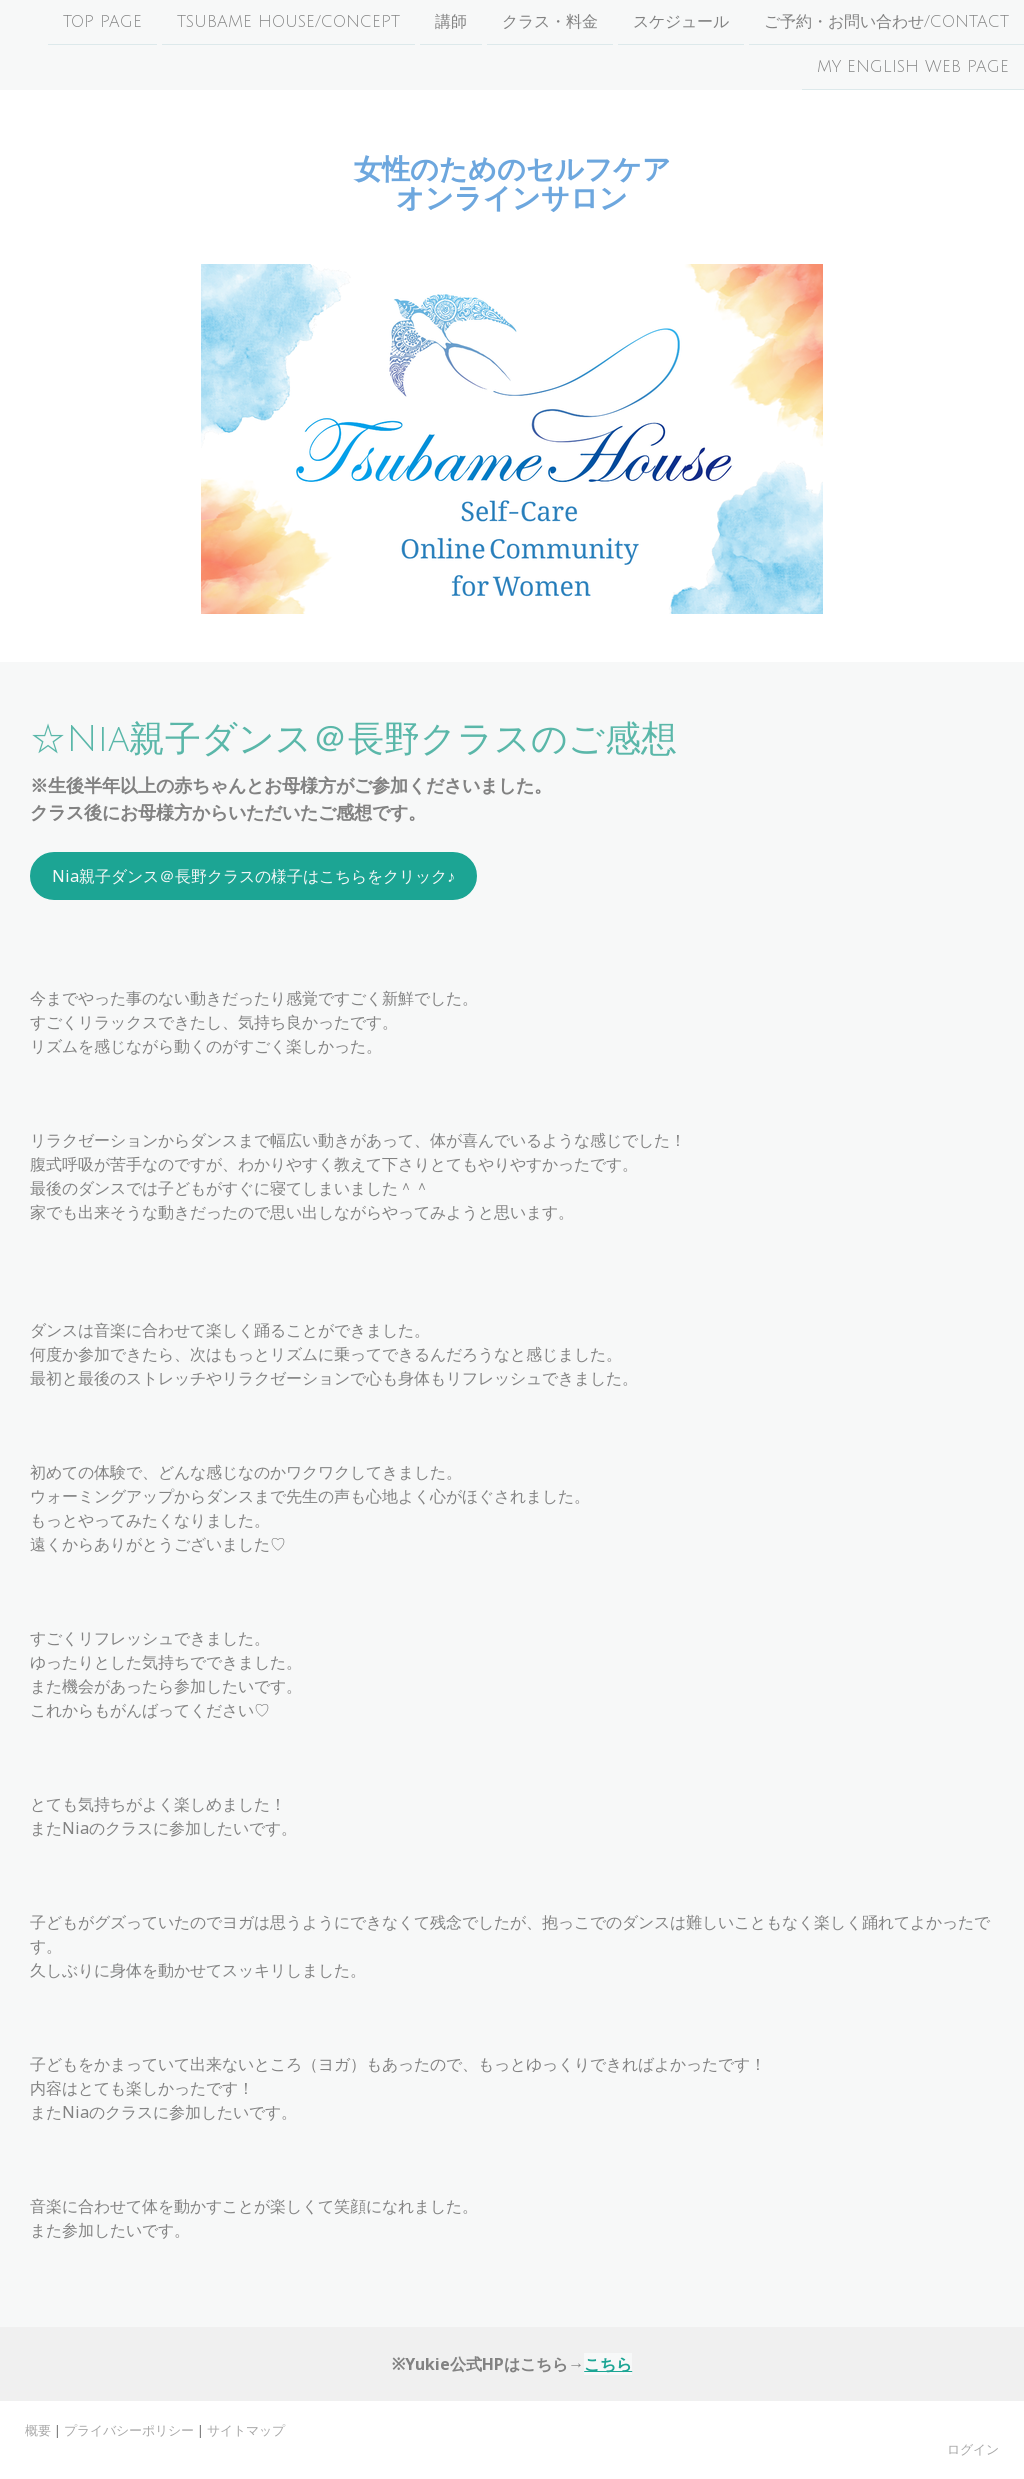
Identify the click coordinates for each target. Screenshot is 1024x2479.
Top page (102, 22)
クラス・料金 (550, 22)
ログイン (973, 2449)
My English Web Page (913, 69)
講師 (451, 22)
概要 (38, 2430)
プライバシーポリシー (129, 2430)
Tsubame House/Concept (288, 22)
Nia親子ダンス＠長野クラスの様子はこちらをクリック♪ (253, 876)
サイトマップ (246, 2430)
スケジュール (681, 22)
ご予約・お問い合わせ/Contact (886, 22)
